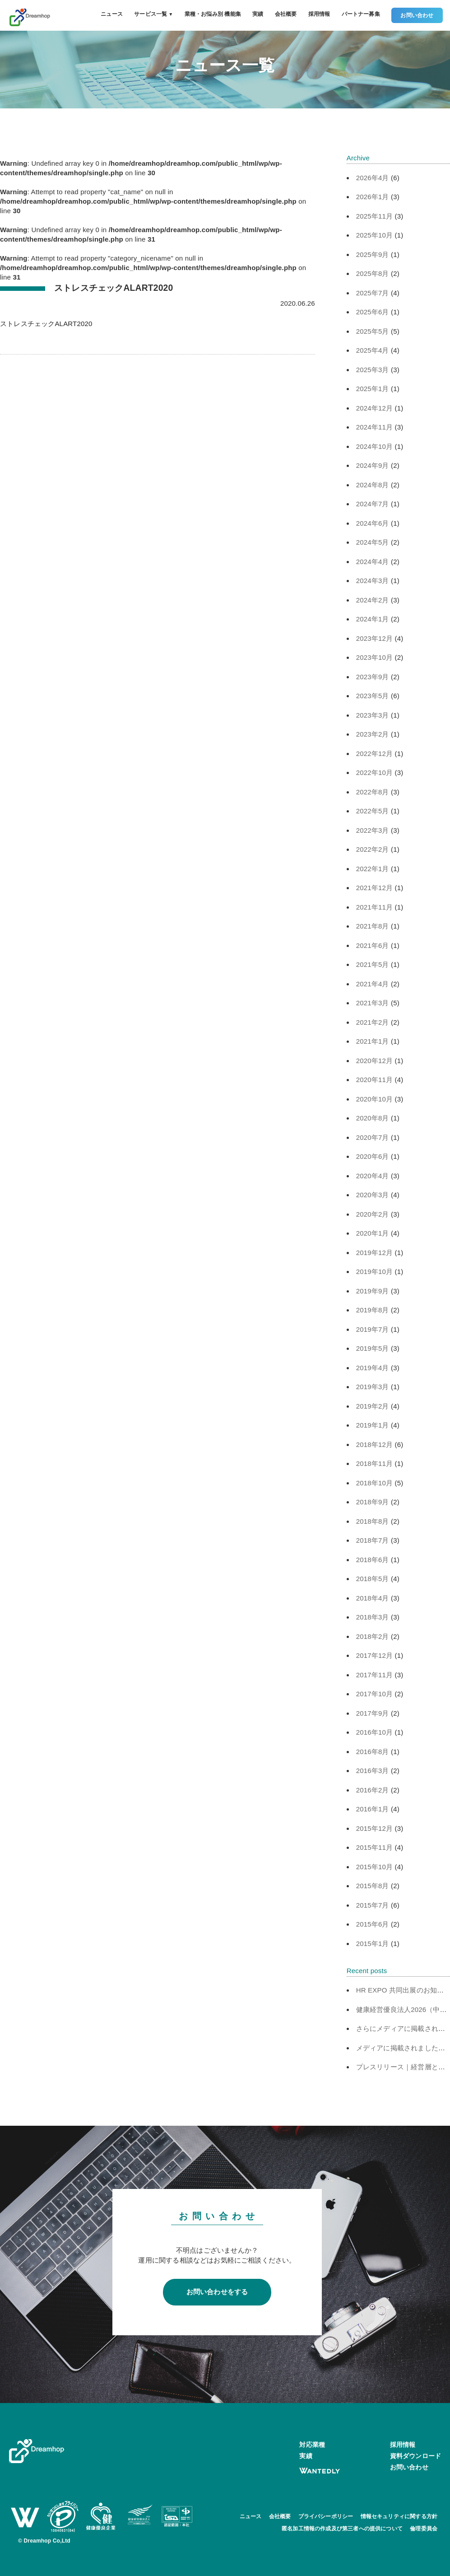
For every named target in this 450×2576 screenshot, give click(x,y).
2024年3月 (372, 580)
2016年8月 (372, 1751)
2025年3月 (372, 369)
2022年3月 (372, 830)
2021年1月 (372, 1041)
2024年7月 (372, 504)
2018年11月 (374, 1463)
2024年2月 (372, 600)
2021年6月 (372, 945)
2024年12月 (374, 408)
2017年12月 (374, 1655)
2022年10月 (374, 772)
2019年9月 (372, 1291)
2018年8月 (372, 1521)
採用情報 (319, 14)
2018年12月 (374, 1444)
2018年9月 (372, 1502)
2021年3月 (372, 1003)
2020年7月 (372, 1137)
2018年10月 (374, 1483)
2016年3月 (372, 1770)
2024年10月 (374, 446)
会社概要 (286, 14)
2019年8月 (372, 1310)
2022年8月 (372, 792)
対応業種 (312, 2444)
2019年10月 (374, 1271)
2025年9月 (372, 254)
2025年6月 (372, 312)
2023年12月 (374, 638)
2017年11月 (374, 1675)
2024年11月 (374, 427)
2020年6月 (372, 1156)
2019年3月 (372, 1387)
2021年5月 (372, 964)
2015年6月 (372, 1924)
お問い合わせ (416, 15)
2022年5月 (372, 811)
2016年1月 (372, 1809)
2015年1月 (372, 1943)
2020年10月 (374, 1099)
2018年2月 (372, 1636)
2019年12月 (374, 1252)
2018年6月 (372, 1559)
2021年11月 (374, 907)
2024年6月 (372, 523)
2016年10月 (374, 1732)
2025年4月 (372, 350)
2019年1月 (372, 1425)
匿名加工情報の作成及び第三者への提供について (342, 2528)
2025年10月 (374, 235)
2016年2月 (372, 1790)
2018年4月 (372, 1598)
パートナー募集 (361, 14)
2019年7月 (372, 1329)
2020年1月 (372, 1233)
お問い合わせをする (217, 2292)
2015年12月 (374, 1828)
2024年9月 (372, 465)
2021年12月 (374, 887)
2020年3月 (372, 1195)
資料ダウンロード (415, 2455)
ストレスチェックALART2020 (46, 323)
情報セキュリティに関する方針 (399, 2516)
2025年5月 (372, 331)
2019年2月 (372, 1406)
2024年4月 (372, 561)
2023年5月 (372, 696)
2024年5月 (372, 542)
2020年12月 (374, 1060)
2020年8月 (372, 1118)
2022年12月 (374, 753)
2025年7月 (372, 293)
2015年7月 (372, 1905)
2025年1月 (372, 388)
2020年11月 (374, 1079)
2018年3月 (372, 1617)
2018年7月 (372, 1540)
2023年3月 (372, 715)
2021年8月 (372, 926)
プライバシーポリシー (325, 2516)
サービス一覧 (153, 14)
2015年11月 (374, 1847)
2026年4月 (372, 178)
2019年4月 (372, 1368)
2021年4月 (372, 984)
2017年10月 (374, 1694)
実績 (257, 14)
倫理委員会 (423, 2528)
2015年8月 (372, 1886)
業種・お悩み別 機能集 (213, 14)
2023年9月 (372, 677)
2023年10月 (374, 657)
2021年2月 (372, 1022)
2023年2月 (372, 734)
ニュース (112, 14)
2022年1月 (372, 869)
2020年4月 (372, 1176)
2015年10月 (374, 1867)
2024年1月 (372, 619)
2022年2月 (372, 849)
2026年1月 (372, 197)
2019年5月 (372, 1348)
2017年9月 (372, 1713)
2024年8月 (372, 485)
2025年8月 (372, 273)
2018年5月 (372, 1578)
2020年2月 (372, 1214)
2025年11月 (374, 216)
